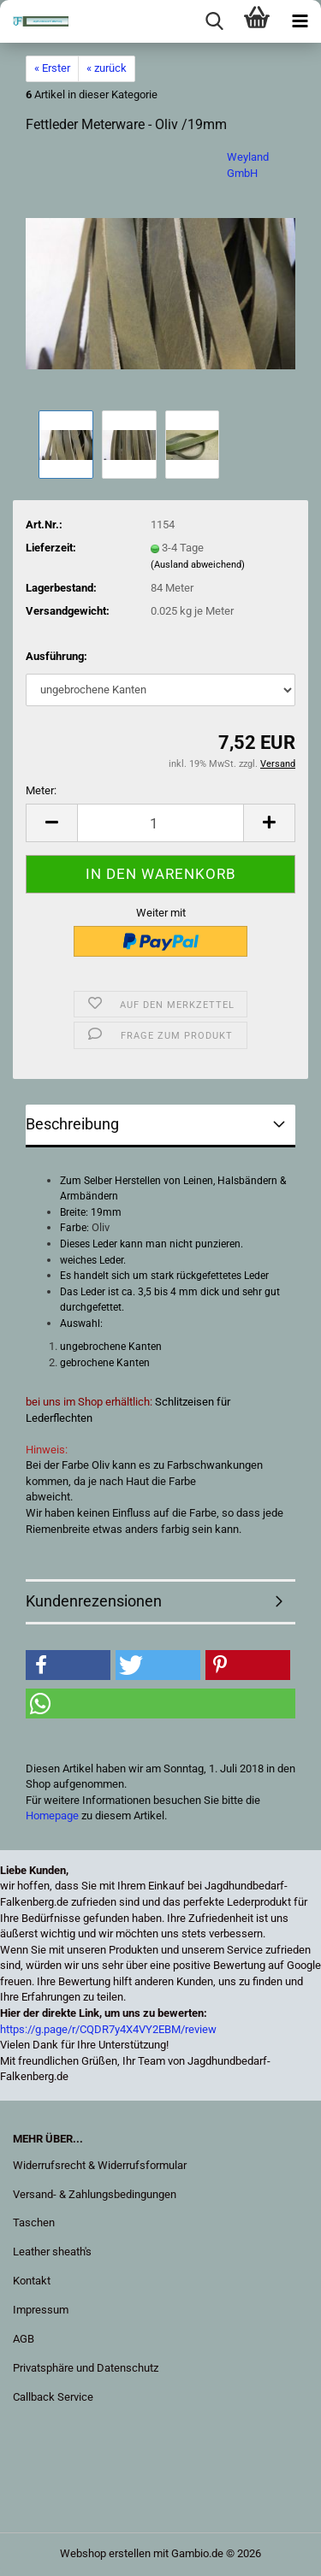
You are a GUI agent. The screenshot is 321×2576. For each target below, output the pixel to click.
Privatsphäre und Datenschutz (85, 2367)
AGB (23, 2338)
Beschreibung (72, 1124)
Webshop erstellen (105, 2553)
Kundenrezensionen (94, 1601)
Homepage (52, 1815)
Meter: (41, 790)
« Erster (52, 68)
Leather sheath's (52, 2251)
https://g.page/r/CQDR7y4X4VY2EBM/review (108, 2029)
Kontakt (32, 2280)
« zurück (106, 68)
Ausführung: (56, 656)
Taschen (34, 2222)
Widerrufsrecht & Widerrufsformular (100, 2165)
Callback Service (53, 2396)
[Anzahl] (160, 823)
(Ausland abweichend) (198, 564)
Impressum (40, 2309)
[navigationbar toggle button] (299, 21)
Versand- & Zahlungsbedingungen (94, 2194)
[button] (51, 823)
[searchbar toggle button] (214, 21)
